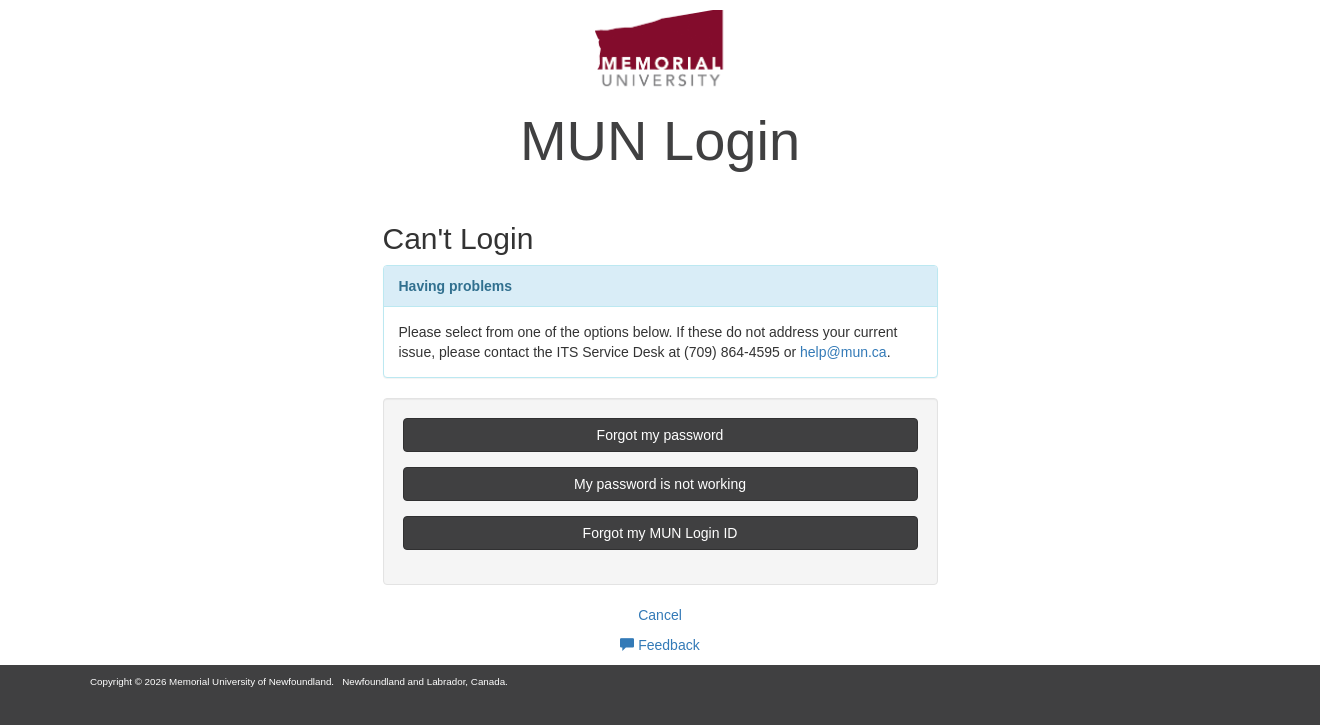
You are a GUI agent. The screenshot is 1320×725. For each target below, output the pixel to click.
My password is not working (660, 484)
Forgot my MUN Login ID (660, 533)
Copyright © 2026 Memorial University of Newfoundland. (212, 681)
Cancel (660, 615)
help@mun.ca (843, 352)
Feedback (659, 645)
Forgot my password (660, 435)
